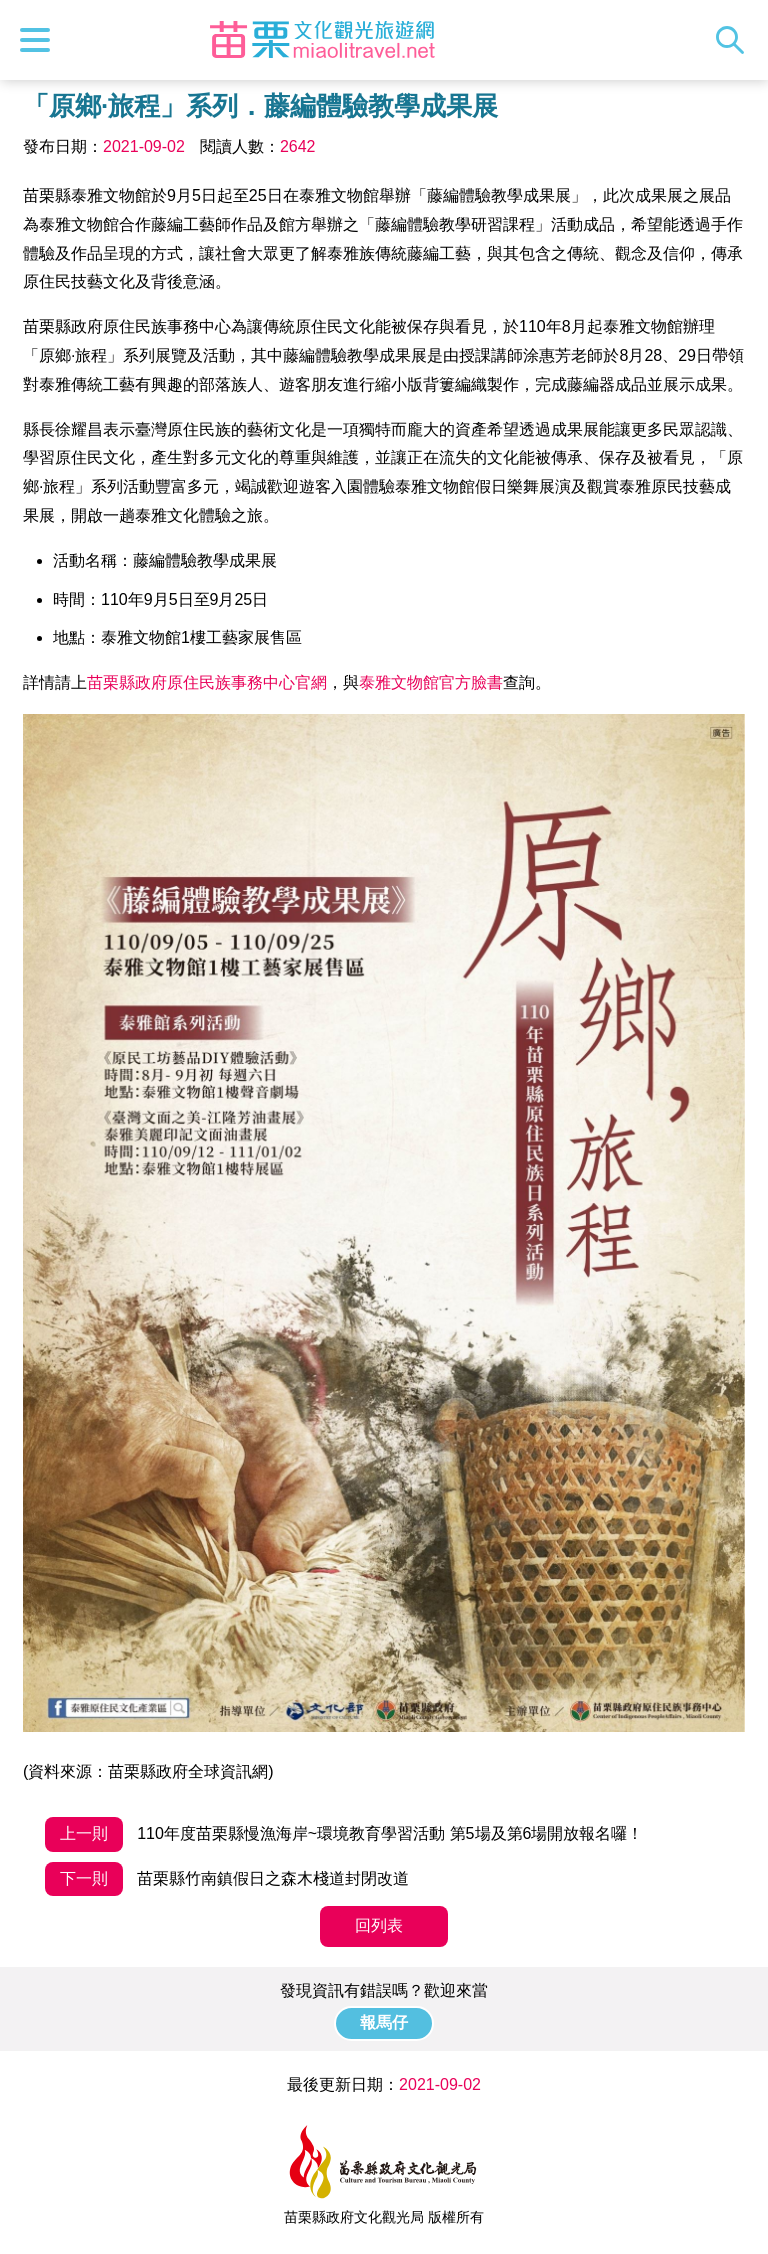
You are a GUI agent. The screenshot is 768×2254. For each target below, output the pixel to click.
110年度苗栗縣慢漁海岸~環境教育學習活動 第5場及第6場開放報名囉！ (344, 1834)
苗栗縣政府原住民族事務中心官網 (207, 682)
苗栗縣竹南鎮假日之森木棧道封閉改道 (227, 1879)
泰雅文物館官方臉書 (431, 682)
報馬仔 (384, 2022)
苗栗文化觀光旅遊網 (323, 40)
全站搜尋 (735, 40)
